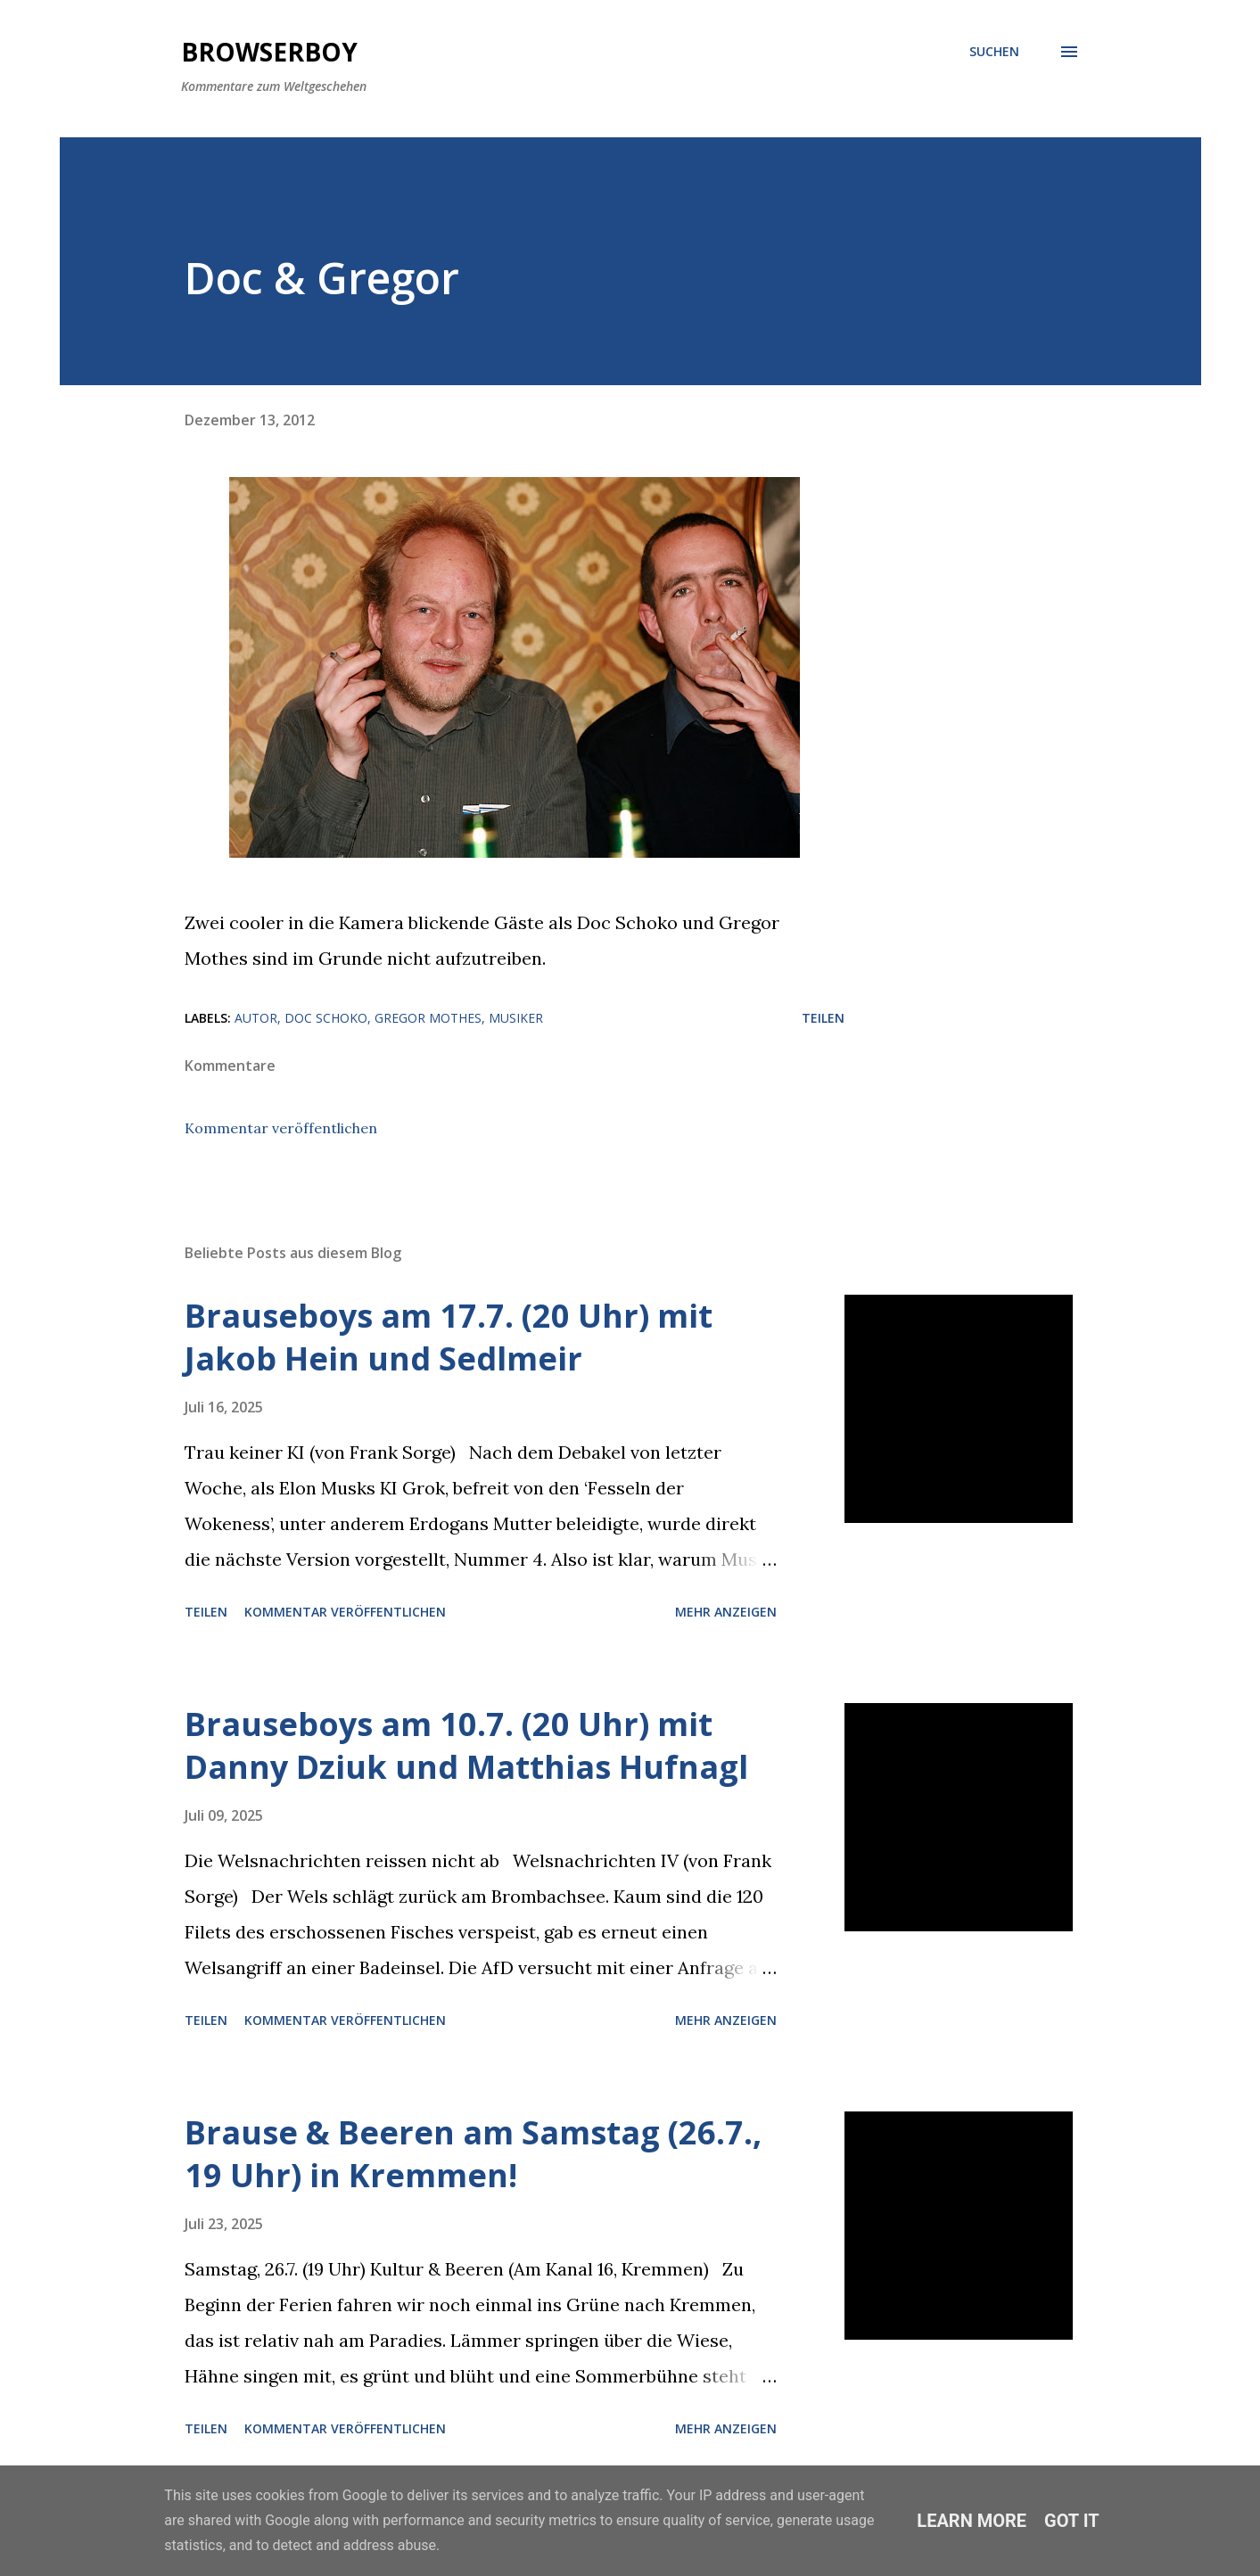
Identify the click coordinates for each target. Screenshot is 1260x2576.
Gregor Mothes (428, 1017)
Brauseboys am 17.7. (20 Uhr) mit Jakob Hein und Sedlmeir (448, 1337)
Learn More (971, 2520)
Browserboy (269, 52)
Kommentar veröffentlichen (281, 1128)
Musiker (516, 1017)
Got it (1071, 2520)
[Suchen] (994, 51)
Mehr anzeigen (726, 1611)
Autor (256, 1017)
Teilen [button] (823, 1017)
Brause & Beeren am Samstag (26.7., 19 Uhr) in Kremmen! (473, 2154)
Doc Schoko (325, 1017)
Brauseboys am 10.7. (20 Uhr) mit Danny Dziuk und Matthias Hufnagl (466, 1745)
